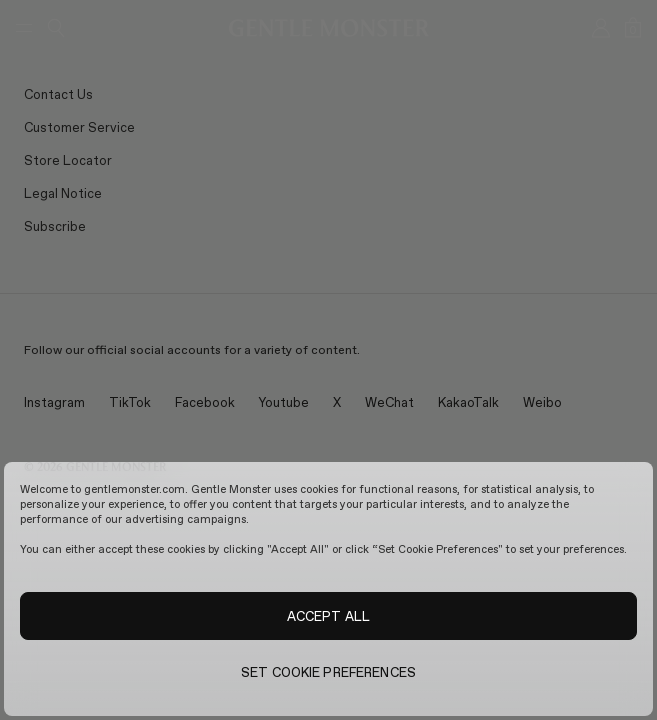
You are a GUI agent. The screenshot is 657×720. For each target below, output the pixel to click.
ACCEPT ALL (328, 616)
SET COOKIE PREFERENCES (328, 672)
